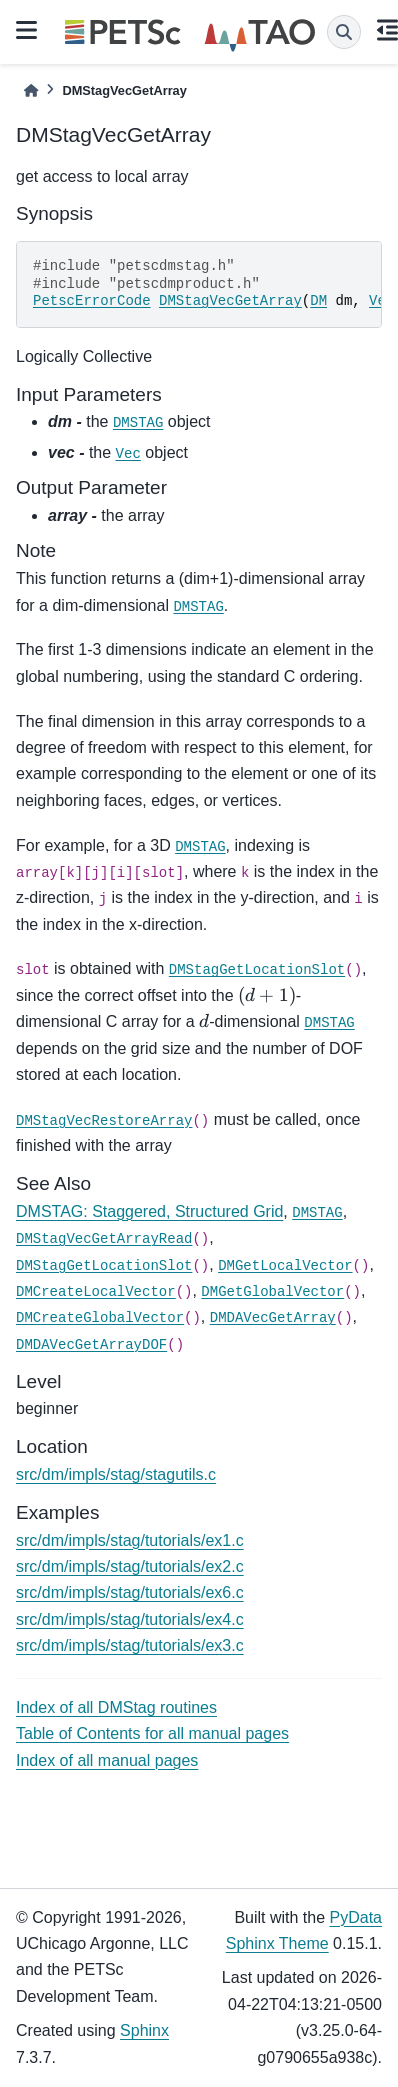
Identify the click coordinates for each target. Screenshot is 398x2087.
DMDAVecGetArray (273, 1318)
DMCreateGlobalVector (100, 1318)
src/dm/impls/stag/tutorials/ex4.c (130, 1619)
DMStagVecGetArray (230, 301)
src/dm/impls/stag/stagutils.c (116, 1474)
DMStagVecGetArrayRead (104, 1239)
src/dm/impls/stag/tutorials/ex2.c (130, 1566)
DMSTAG (138, 423)
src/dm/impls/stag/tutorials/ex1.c (130, 1540)
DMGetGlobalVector (272, 1292)
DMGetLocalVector (285, 1266)
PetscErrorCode (92, 301)
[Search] (344, 32)
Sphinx (144, 2030)
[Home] (31, 90)
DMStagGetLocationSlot (257, 970)
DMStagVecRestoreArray (104, 1121)
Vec (128, 454)
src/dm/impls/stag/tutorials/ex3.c (130, 1645)
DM (318, 301)
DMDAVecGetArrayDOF (91, 1345)
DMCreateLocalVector (96, 1292)
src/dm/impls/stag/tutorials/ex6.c (130, 1592)
